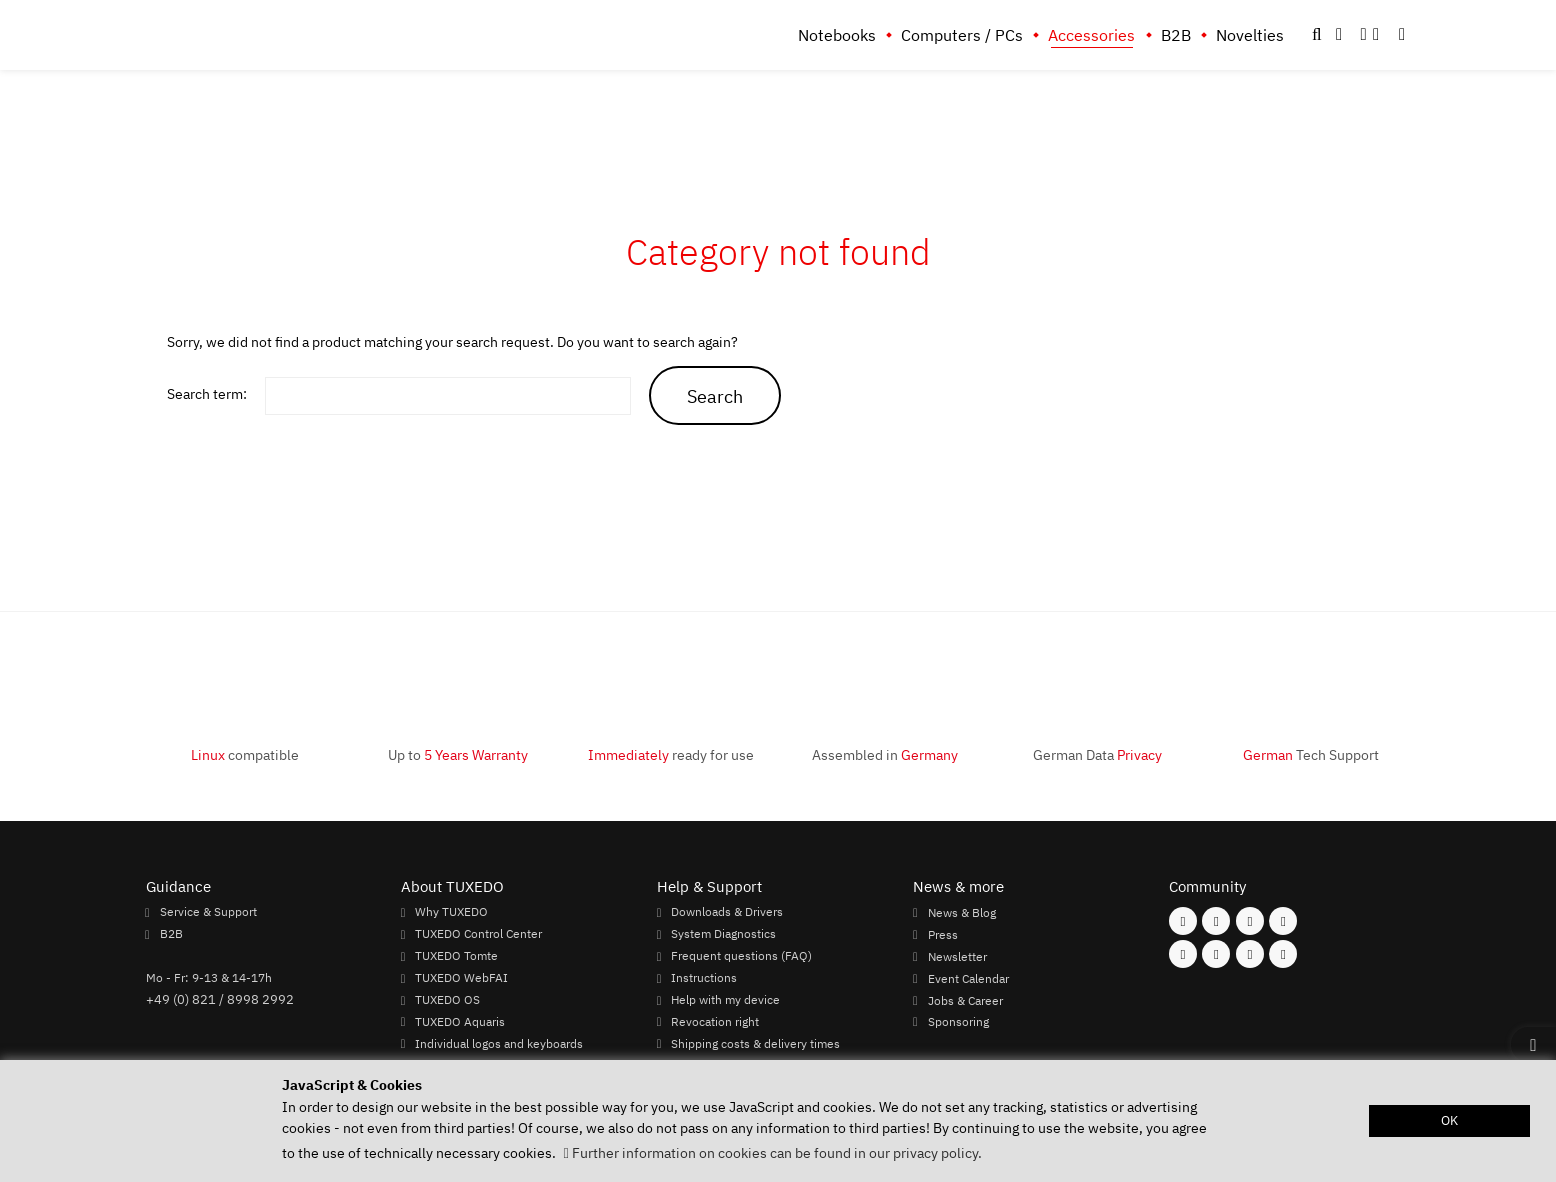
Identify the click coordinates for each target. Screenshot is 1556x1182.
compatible (245, 754)
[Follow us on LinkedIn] (1250, 954)
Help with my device (725, 1000)
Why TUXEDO (451, 912)
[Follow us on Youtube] (1183, 954)
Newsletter (957, 956)
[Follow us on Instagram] (1216, 921)
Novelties (1250, 35)
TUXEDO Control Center (478, 934)
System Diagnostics (723, 934)
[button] (1402, 35)
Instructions (704, 978)
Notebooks (837, 35)
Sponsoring (958, 1022)
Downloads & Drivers (727, 912)
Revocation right (715, 1022)
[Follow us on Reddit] (1283, 954)
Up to (458, 754)
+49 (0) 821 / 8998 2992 (220, 999)
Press (943, 934)
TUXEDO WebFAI (461, 978)
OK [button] (1449, 1120)
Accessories (1091, 35)
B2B (1176, 35)
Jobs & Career (965, 1000)
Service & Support (208, 912)
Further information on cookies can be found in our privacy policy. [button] (777, 1152)
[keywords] (448, 396)
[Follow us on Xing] (1216, 954)
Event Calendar (968, 978)
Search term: (207, 393)
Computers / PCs (962, 35)
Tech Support (1311, 754)
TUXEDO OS (447, 1000)
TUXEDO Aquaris (460, 1022)
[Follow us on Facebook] (1183, 921)
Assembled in (885, 754)
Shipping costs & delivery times (755, 1043)
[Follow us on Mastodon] (1250, 921)
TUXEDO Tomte (456, 956)
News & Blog (962, 912)
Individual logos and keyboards (499, 1043)
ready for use (671, 754)
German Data (1097, 754)
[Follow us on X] (1283, 921)
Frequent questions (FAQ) (741, 956)
